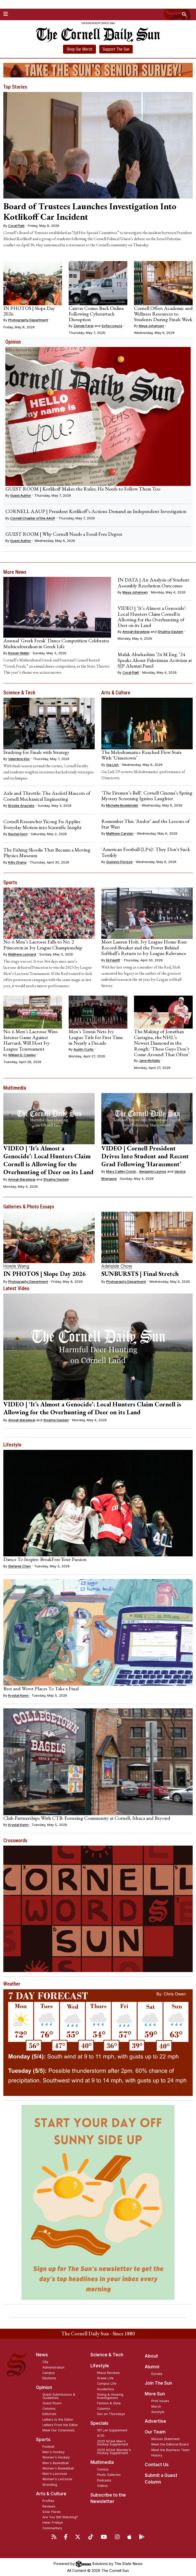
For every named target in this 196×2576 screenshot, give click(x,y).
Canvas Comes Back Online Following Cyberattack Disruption (96, 314)
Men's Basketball (55, 2463)
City (45, 2362)
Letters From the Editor (60, 2425)
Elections (49, 2378)
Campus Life (106, 2383)
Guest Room (52, 2403)
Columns (49, 2408)
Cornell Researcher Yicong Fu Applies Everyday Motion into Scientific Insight (42, 824)
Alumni (152, 2366)
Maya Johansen (151, 326)
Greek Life (105, 2378)
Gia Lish (112, 765)
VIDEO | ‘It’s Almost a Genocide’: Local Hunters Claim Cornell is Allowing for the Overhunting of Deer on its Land (152, 616)
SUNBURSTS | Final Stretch (140, 1273)
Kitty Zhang (17, 862)
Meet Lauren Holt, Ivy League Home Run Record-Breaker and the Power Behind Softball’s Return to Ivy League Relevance (144, 947)
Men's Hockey (53, 2452)
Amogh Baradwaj (136, 632)
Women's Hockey (56, 2457)
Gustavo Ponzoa (119, 862)
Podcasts (104, 2480)
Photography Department (28, 320)
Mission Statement (165, 2439)
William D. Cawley (22, 1055)
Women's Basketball (58, 2468)
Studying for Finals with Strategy (36, 752)
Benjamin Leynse (152, 1171)
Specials (99, 2423)
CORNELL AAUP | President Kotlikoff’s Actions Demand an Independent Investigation (96, 511)
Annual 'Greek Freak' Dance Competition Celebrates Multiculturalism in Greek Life (56, 643)
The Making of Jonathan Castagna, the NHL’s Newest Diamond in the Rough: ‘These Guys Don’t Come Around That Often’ (161, 1043)
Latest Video (16, 1288)
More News (14, 572)
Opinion (13, 342)
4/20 (100, 2436)
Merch (156, 2406)
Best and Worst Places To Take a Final (41, 1688)
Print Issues (160, 2401)
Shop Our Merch (79, 49)
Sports (10, 882)
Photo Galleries (109, 2475)
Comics (102, 2469)
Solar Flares (51, 2512)
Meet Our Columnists (58, 2430)
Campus (48, 2373)
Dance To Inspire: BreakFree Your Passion (45, 1559)
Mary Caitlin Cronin (121, 1171)
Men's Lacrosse (54, 2474)
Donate (156, 2374)
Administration (53, 2367)
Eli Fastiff (113, 960)
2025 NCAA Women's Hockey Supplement (114, 2451)
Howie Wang (16, 1266)
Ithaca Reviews (108, 2373)
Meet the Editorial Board (170, 2444)
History (156, 2455)
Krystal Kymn (18, 1695)
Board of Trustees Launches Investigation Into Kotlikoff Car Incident (89, 211)
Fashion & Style (109, 2403)
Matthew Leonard (22, 954)
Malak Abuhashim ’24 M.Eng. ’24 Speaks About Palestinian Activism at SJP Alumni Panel (155, 660)
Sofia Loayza (112, 326)
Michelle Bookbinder (122, 805)
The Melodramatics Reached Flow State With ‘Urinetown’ (141, 755)
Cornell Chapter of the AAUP (32, 518)
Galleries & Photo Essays (28, 1207)
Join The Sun (158, 2383)
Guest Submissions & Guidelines (58, 2396)
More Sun (155, 2393)
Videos (102, 2486)
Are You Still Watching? (60, 2517)
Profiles (48, 2501)
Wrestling (49, 2485)
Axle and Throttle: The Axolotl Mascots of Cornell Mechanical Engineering (46, 796)
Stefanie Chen (19, 1566)
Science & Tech (19, 693)
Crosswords (15, 1840)
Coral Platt (16, 226)
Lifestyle (12, 1445)
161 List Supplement (112, 2430)
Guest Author (20, 495)
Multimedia (14, 1088)
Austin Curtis (84, 1049)
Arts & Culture (115, 693)
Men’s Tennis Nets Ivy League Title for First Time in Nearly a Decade (96, 1037)
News (42, 2354)
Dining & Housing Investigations (110, 2396)
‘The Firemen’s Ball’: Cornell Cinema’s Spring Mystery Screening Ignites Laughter (146, 795)
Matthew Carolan (119, 833)
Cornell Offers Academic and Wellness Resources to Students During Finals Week (163, 314)
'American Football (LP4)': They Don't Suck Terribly (145, 852)
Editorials (49, 2414)
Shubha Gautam (170, 632)
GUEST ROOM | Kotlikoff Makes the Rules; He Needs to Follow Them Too (82, 488)
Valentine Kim (19, 759)
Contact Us (157, 2464)
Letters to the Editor (57, 2419)
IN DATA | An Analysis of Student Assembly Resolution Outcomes (153, 582)
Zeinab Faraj (83, 326)
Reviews (48, 2506)
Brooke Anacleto (21, 805)
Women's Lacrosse (57, 2479)
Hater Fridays (52, 2522)
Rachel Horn (18, 834)
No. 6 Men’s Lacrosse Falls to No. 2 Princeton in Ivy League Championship (42, 944)
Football (48, 2447)
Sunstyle (157, 2412)
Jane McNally (149, 1060)
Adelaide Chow (116, 1266)
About (151, 2356)
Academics (105, 2389)
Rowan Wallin (18, 653)
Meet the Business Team (170, 2450)
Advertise (155, 2421)
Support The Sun (116, 49)
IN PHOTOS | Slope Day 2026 (29, 311)
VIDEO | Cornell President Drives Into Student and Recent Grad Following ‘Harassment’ (145, 1156)
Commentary (52, 2528)
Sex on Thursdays (111, 2414)
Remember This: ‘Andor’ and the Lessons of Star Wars (145, 824)
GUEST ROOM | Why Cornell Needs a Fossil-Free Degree (63, 534)
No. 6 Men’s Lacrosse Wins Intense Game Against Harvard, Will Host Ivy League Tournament (30, 1040)
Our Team (155, 2431)
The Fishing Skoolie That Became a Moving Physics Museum (46, 852)
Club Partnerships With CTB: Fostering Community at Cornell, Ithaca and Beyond (86, 1818)
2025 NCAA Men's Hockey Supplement (112, 2442)
